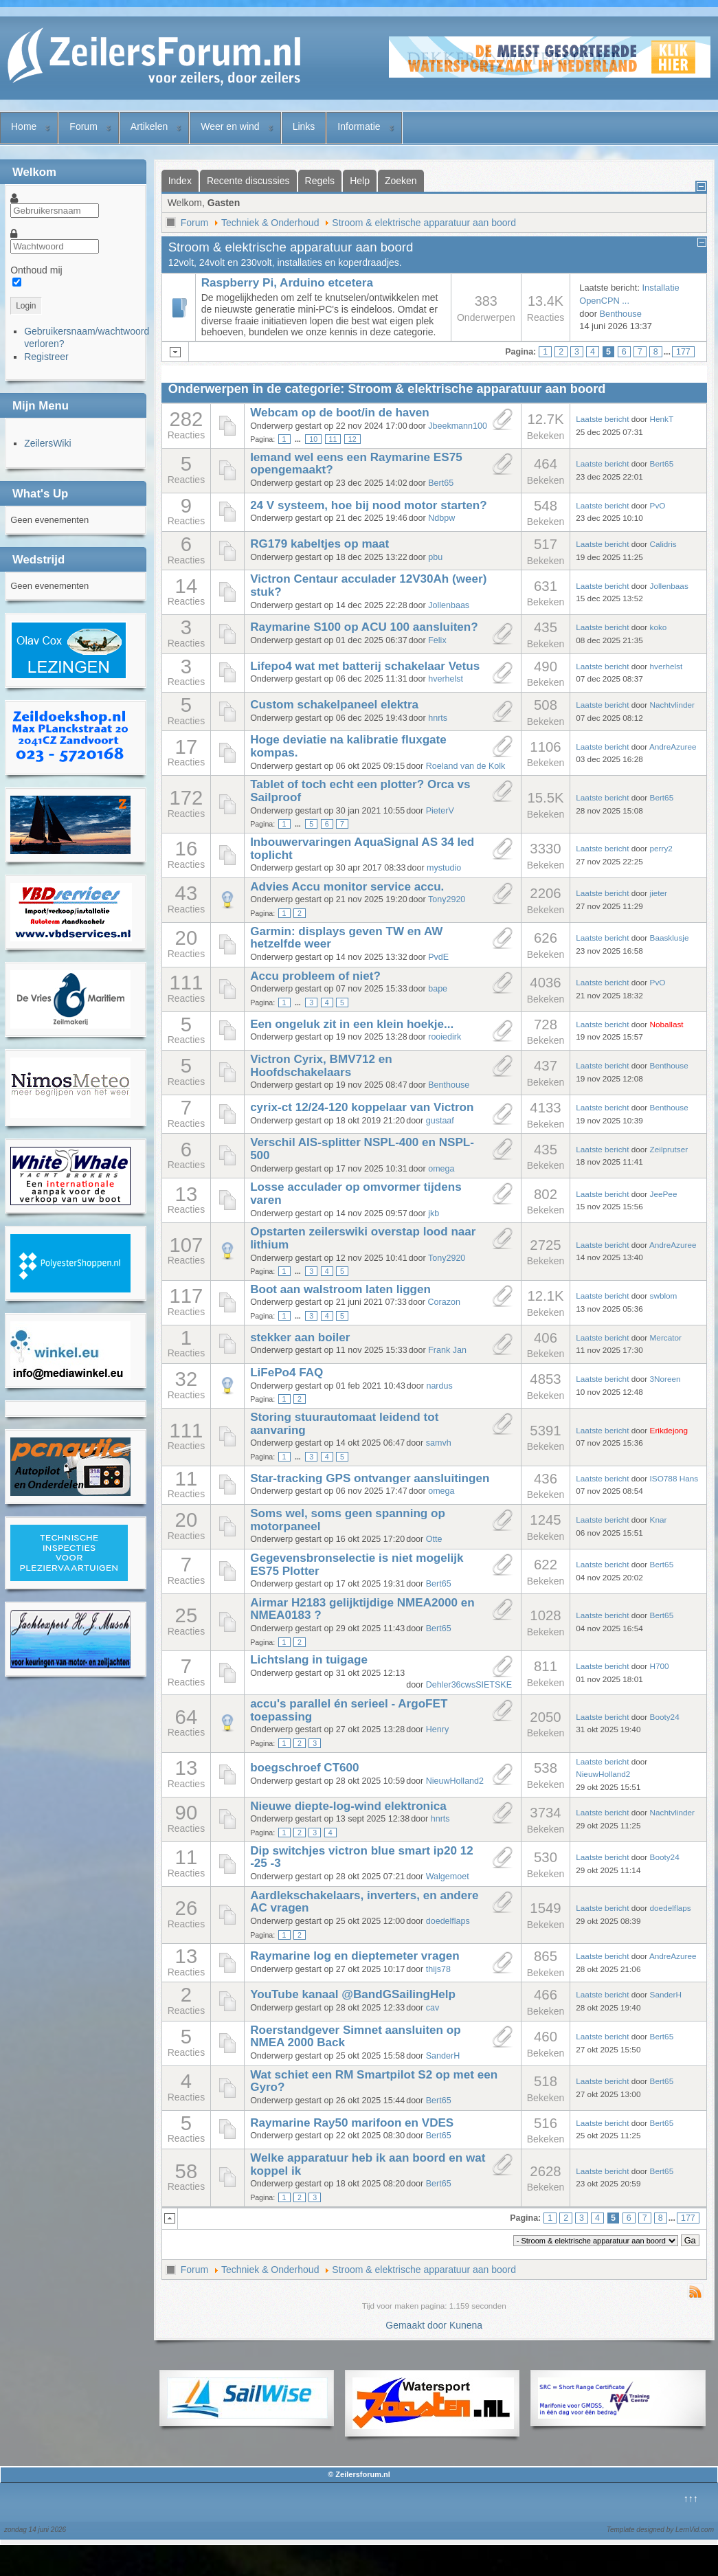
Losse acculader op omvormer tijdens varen (356, 1193)
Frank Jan (447, 1350)
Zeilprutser (669, 1149)
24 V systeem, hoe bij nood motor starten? (368, 505)
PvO (658, 505)
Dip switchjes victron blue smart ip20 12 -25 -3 (361, 1857)
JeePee (663, 1193)
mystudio (444, 868)
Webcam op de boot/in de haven (339, 412)
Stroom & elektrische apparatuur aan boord (424, 222)
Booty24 (665, 1716)
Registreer (46, 356)
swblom (663, 1295)
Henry (437, 1729)
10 (313, 439)
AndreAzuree (673, 746)
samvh (438, 1443)
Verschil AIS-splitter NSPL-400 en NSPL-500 (362, 1149)
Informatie (358, 126)
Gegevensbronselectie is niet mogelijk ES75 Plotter (356, 1565)
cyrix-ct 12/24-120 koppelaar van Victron (361, 1107)
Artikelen (149, 126)
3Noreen (665, 1378)
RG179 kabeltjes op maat (319, 543)
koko (658, 627)
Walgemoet (447, 1876)
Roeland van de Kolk (466, 766)
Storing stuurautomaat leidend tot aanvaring (344, 1424)
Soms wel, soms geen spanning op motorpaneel (347, 1520)
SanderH (666, 1994)
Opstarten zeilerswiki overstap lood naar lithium (362, 1238)
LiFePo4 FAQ (286, 1372)
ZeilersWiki (47, 443)
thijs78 (438, 1969)
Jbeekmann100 (457, 426)
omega (441, 1169)
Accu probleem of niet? (315, 976)
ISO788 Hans (674, 1478)
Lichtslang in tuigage (309, 1659)
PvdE (438, 957)
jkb (433, 1213)
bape (437, 989)
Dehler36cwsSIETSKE (469, 1685)
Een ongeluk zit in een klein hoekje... (351, 1024)
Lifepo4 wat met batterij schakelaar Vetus (365, 666)
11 (333, 439)
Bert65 (440, 483)
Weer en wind (230, 126)
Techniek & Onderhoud (270, 222)
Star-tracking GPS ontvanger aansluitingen (369, 1478)
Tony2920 (446, 899)
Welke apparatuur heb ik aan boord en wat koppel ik (367, 2164)
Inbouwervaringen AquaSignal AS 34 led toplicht (362, 849)
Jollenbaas (448, 605)
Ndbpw (441, 518)
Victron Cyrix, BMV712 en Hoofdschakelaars (321, 1066)
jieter (659, 892)
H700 (659, 1665)
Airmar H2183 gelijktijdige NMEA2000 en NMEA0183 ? (362, 1609)
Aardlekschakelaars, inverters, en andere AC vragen (364, 1902)
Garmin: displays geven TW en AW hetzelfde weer (346, 938)
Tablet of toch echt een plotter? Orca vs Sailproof (360, 791)
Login (26, 306)
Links (304, 126)
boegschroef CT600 (304, 1767)
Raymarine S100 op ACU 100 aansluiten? (364, 627)
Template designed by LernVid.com (660, 2529)
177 (683, 352)
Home (23, 126)
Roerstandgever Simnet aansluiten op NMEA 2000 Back (355, 2037)
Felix (437, 640)
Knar (658, 1519)
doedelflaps (448, 1921)
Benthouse (621, 314)
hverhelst (445, 679)
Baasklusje (669, 937)
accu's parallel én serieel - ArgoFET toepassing (348, 1710)
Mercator (666, 1337)
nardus (439, 1386)
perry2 (661, 848)
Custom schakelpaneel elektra (334, 704)
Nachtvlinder (672, 704)
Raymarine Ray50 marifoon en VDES (351, 2122)
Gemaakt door (417, 2325)
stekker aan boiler (300, 1337)
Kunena (465, 2325)
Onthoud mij (36, 270)
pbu (435, 557)
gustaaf (440, 1120)
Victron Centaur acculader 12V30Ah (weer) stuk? (368, 585)
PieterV (440, 811)
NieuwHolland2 (455, 1781)
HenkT (662, 418)
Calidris (663, 543)
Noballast (667, 1024)
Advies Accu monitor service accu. (347, 886)
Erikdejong (669, 1430)
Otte (434, 1539)
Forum (83, 126)
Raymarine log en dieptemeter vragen (355, 1955)
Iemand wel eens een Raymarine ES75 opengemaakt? (356, 464)
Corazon (444, 1302)
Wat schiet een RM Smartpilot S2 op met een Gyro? (373, 2081)
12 (352, 439)
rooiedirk (444, 1037)
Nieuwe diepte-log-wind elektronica (348, 1806)
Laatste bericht (602, 418)
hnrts (437, 718)
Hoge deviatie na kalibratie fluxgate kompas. (348, 746)
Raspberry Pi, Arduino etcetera (287, 283)
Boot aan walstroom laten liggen (340, 1289)
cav (433, 2008)
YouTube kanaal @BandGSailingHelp (353, 1994)
